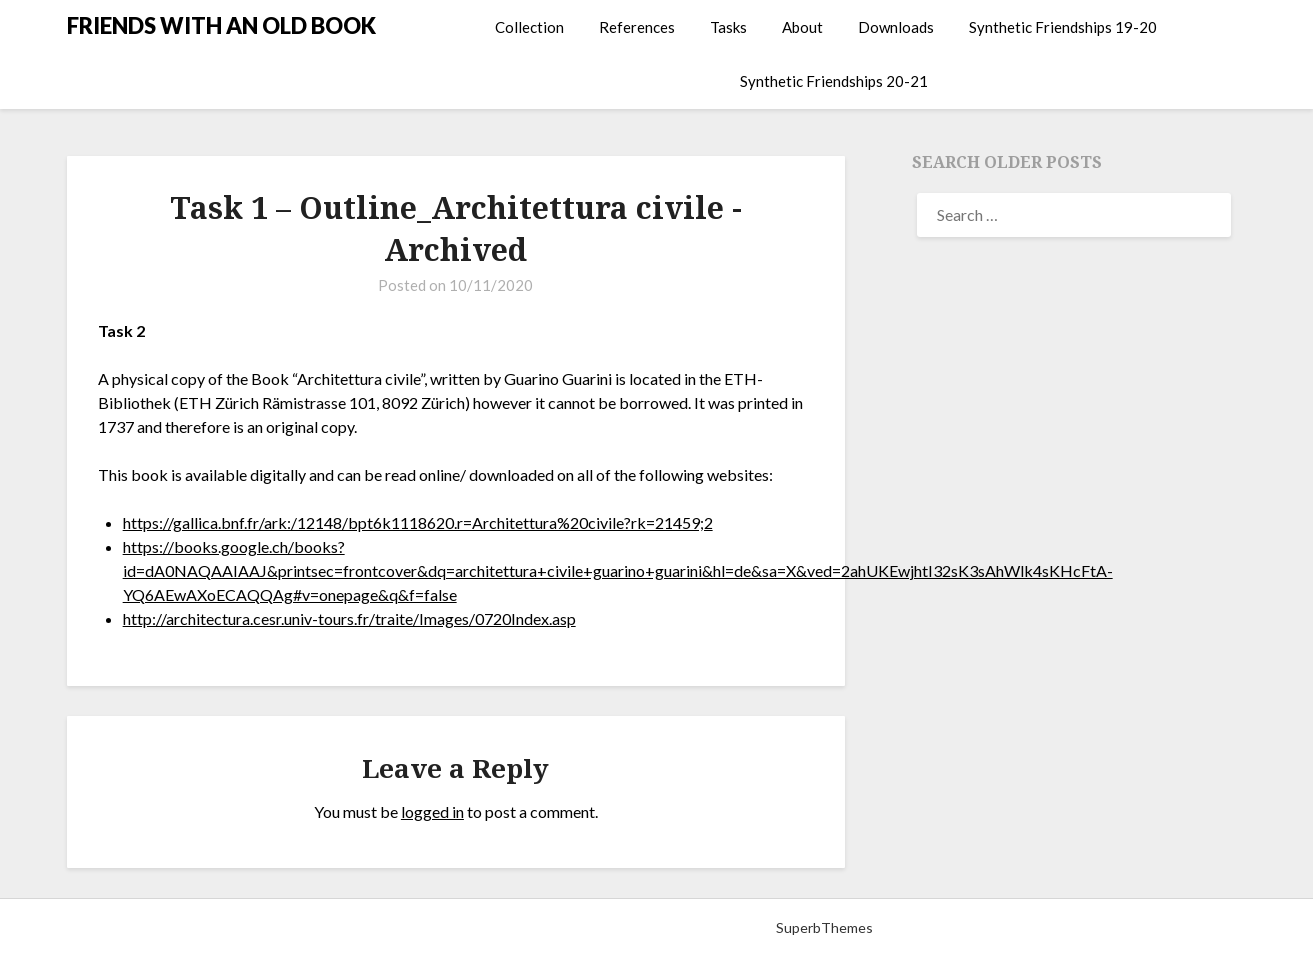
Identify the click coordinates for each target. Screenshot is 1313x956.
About (802, 27)
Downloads (896, 27)
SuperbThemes (824, 927)
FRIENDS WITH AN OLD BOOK (221, 25)
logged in (432, 811)
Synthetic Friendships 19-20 (1063, 27)
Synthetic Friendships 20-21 (834, 81)
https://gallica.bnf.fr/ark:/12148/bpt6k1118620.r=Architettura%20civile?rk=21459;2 (418, 522)
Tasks (728, 27)
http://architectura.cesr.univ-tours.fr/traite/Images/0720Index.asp (349, 618)
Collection (529, 27)
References (637, 27)
